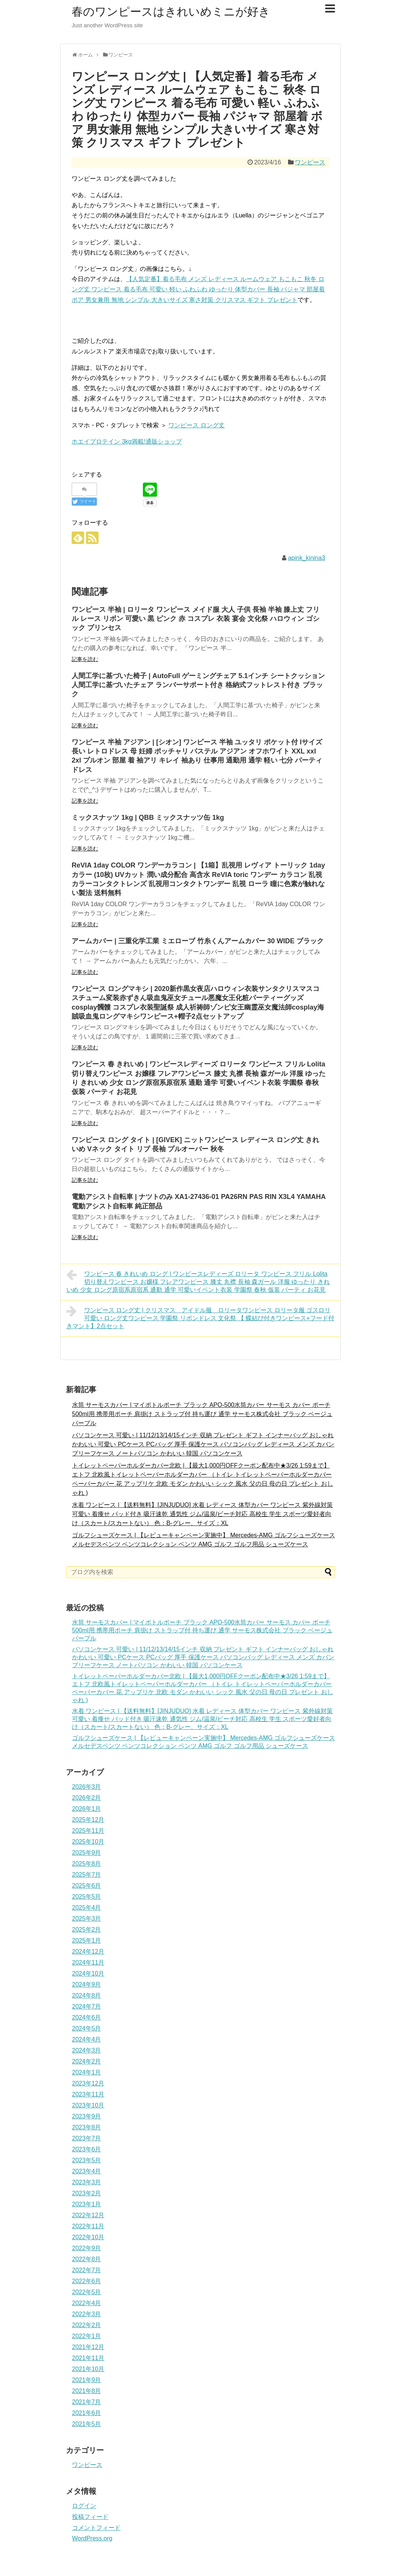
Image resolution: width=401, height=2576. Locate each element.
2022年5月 (86, 2292)
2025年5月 (86, 1896)
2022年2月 (86, 2325)
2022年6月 (86, 2281)
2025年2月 (86, 1929)
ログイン (84, 2506)
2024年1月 (86, 2072)
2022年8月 (86, 2259)
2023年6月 (86, 2149)
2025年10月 (88, 1841)
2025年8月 (86, 1863)
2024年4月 (86, 2039)
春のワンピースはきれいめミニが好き (171, 11)
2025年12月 (88, 1819)
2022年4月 (86, 2303)
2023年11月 (88, 2094)
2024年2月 (86, 2061)
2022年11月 (88, 2226)
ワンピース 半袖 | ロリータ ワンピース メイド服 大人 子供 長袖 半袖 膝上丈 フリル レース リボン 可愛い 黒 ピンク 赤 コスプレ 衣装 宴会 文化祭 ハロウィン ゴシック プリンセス (196, 619)
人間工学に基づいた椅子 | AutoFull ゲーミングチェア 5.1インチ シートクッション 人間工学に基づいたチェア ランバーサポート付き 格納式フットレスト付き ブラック (198, 685)
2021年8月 (86, 2391)
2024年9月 (86, 1984)
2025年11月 (88, 1830)
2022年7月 (86, 2270)
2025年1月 (86, 1940)
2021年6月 (86, 2413)
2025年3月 (86, 1918)
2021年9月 (86, 2380)
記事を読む (85, 659)
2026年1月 (86, 1808)
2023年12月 (88, 2083)
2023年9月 (86, 2116)
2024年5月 (86, 2028)
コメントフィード (96, 2527)
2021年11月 (88, 2358)
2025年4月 (86, 1907)
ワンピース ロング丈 (196, 425)
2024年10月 (88, 1973)
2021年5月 (86, 2424)
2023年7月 (86, 2138)
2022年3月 (86, 2314)
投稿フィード (90, 2516)
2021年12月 (88, 2347)
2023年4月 (86, 2171)
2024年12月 (88, 1951)
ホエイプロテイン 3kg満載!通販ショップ (127, 441)
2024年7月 (86, 2006)
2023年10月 (88, 2105)
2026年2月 (86, 1797)
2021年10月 (88, 2369)
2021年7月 (86, 2402)
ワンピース (310, 162)
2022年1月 (86, 2336)
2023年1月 (86, 2204)
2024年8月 (86, 1995)
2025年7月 (86, 1874)
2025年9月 (86, 1852)
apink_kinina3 (306, 558)
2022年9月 (86, 2248)
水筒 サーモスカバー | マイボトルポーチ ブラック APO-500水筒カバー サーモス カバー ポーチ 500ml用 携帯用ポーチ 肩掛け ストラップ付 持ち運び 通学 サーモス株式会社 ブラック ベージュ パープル (202, 1414)
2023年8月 (86, 2127)
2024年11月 (88, 1962)
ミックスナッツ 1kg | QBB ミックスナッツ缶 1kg (148, 817)
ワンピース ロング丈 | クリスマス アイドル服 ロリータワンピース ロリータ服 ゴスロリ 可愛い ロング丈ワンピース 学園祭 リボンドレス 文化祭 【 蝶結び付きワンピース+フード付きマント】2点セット (200, 1317)
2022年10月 (88, 2237)
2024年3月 (86, 2050)
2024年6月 (86, 2017)
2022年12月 (88, 2215)
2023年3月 (86, 2182)
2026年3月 (86, 1787)
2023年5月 (86, 2160)
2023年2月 (86, 2193)
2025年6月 (86, 1885)
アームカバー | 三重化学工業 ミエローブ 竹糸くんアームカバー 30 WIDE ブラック (198, 941)
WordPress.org (92, 2538)
